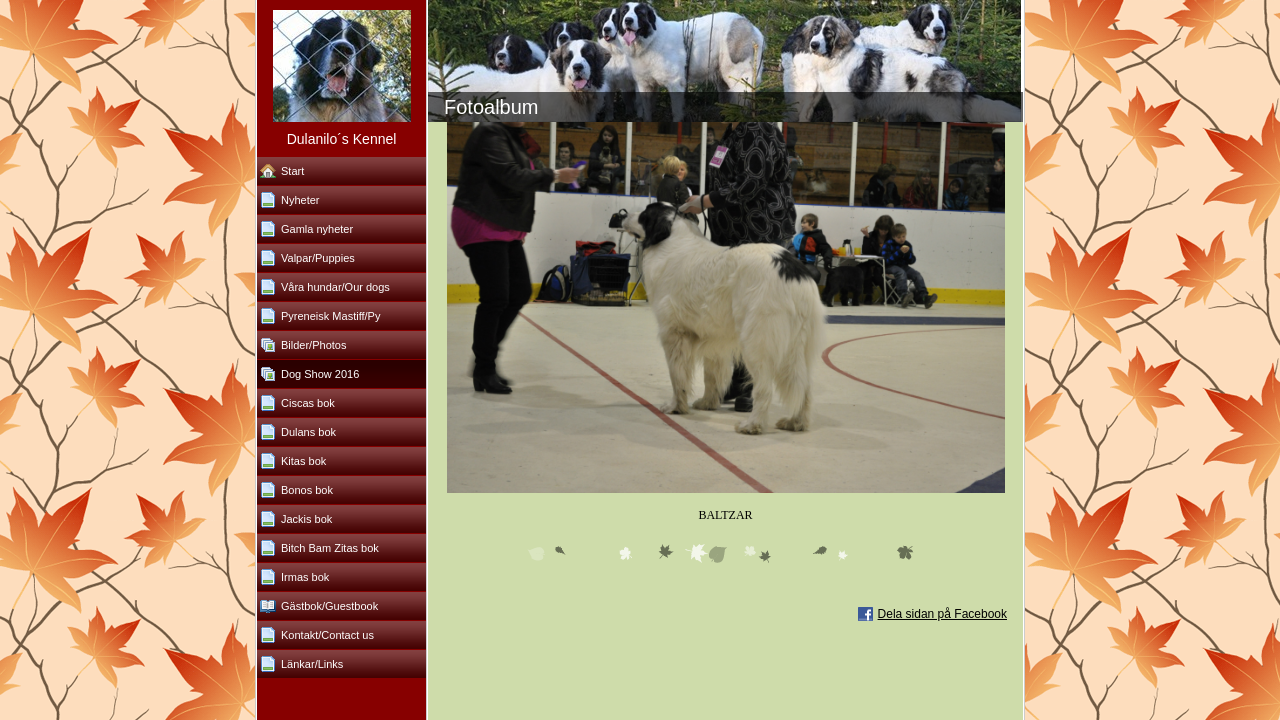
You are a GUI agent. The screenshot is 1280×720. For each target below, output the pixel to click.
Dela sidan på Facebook (942, 614)
